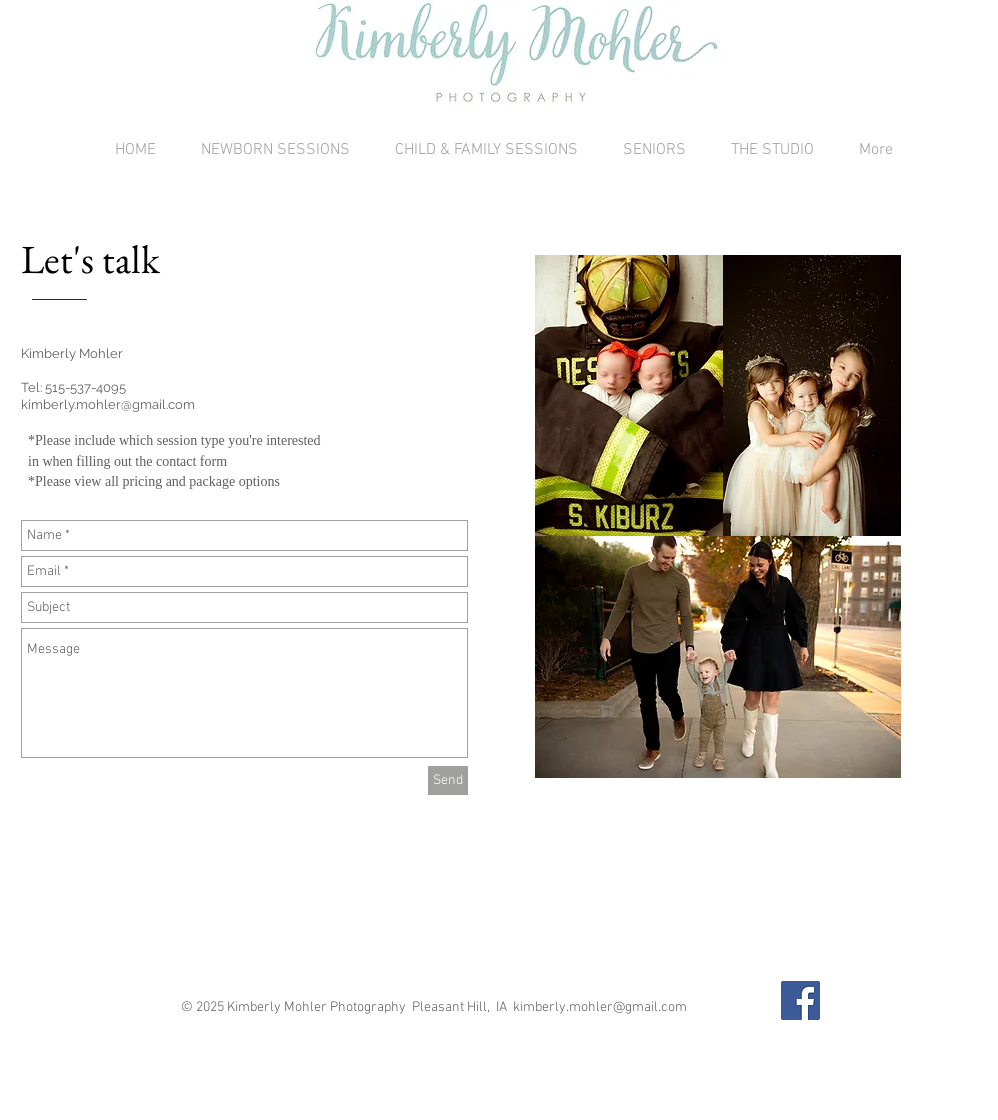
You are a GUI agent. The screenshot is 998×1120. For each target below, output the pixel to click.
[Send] (448, 780)
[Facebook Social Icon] (800, 1000)
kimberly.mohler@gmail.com (108, 404)
